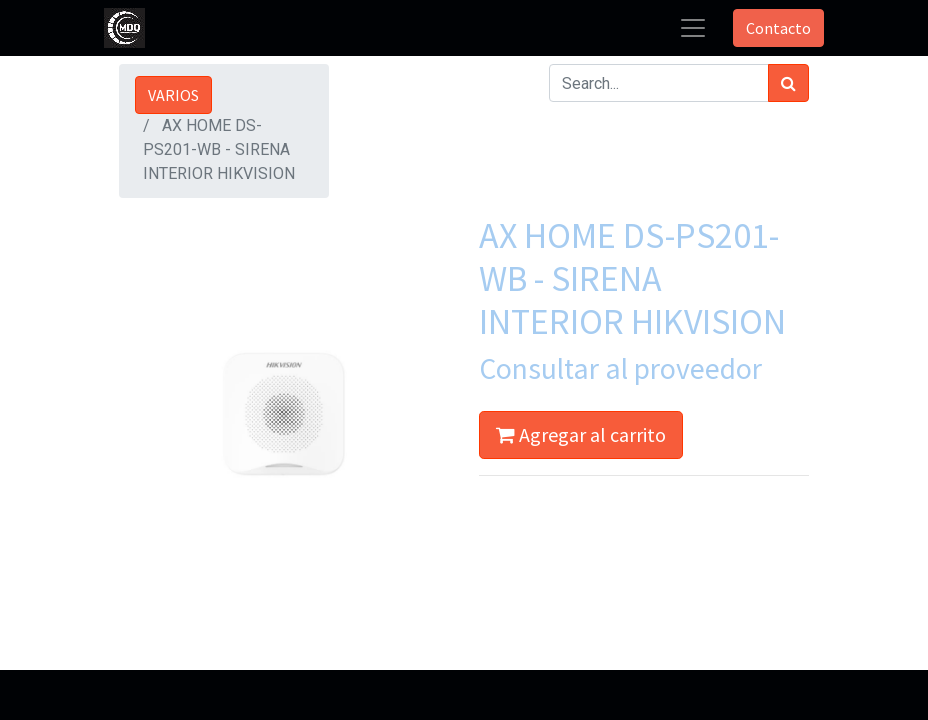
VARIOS (173, 95)
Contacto (778, 28)
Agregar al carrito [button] (581, 434)
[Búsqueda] (788, 83)
